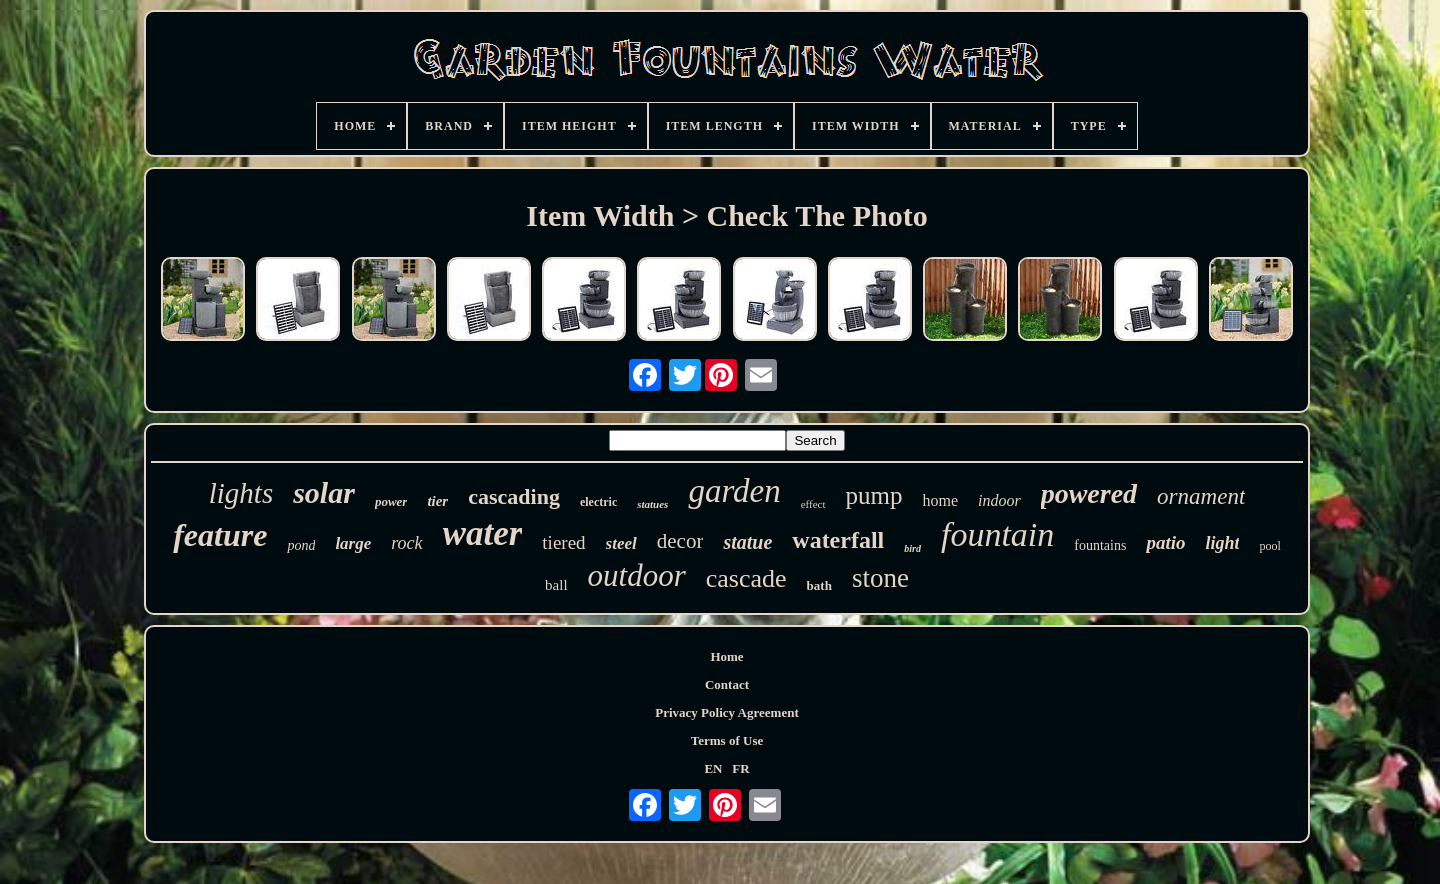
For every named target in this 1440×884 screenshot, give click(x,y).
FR (740, 768)
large (353, 543)
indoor (999, 500)
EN (713, 768)
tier (437, 501)
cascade (746, 578)
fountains (1100, 545)
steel (621, 543)
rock (406, 543)
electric (598, 502)
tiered (563, 542)
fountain (997, 534)
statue (747, 542)
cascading (514, 496)
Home (726, 656)
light (1222, 543)
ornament (1201, 496)
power (391, 501)
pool (1269, 546)
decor (680, 541)
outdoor (637, 575)
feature (220, 535)
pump (874, 495)
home (940, 500)
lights (241, 493)
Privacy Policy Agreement (726, 712)
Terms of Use (727, 740)
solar (324, 492)
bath (819, 585)
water (483, 533)
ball (556, 585)
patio (1165, 542)
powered (1089, 493)
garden (734, 491)
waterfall (838, 540)
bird (912, 548)
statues (652, 504)
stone (880, 578)
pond (301, 545)
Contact (727, 684)
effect (813, 504)
